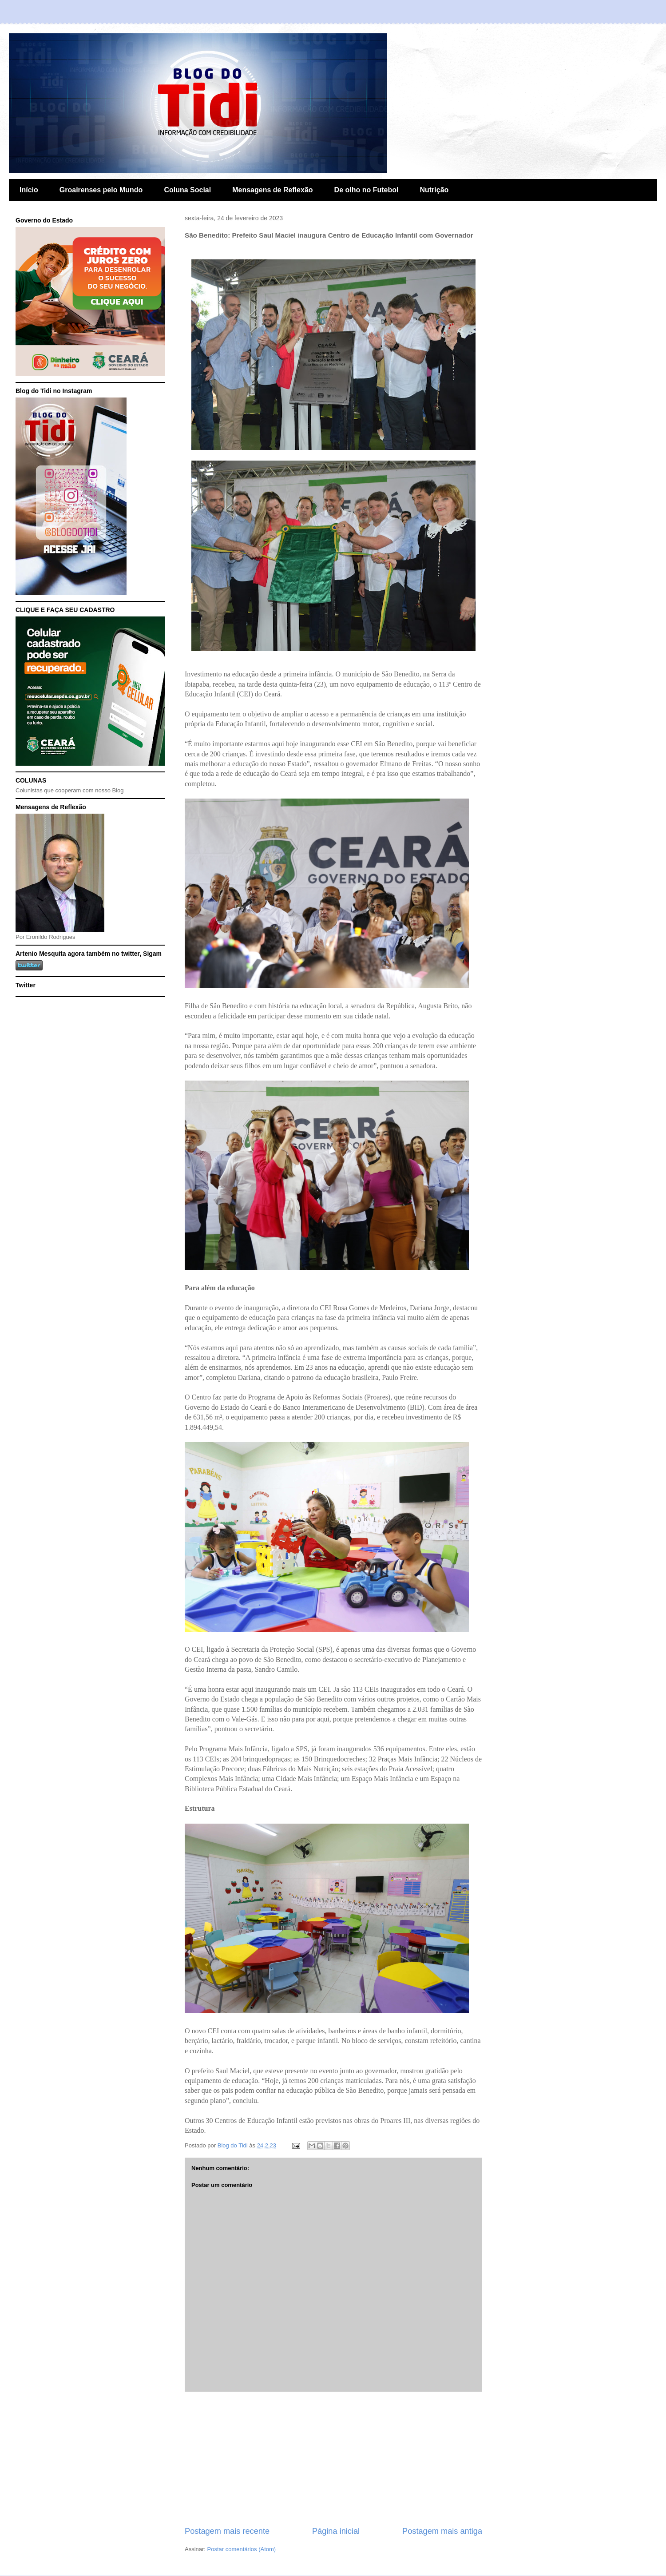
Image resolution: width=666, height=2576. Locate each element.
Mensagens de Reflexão (272, 190)
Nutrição (434, 190)
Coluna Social (187, 190)
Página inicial (336, 2531)
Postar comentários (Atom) (241, 2549)
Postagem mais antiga (442, 2531)
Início (29, 190)
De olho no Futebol (366, 190)
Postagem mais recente (227, 2531)
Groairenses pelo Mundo (101, 190)
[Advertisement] (333, 2458)
